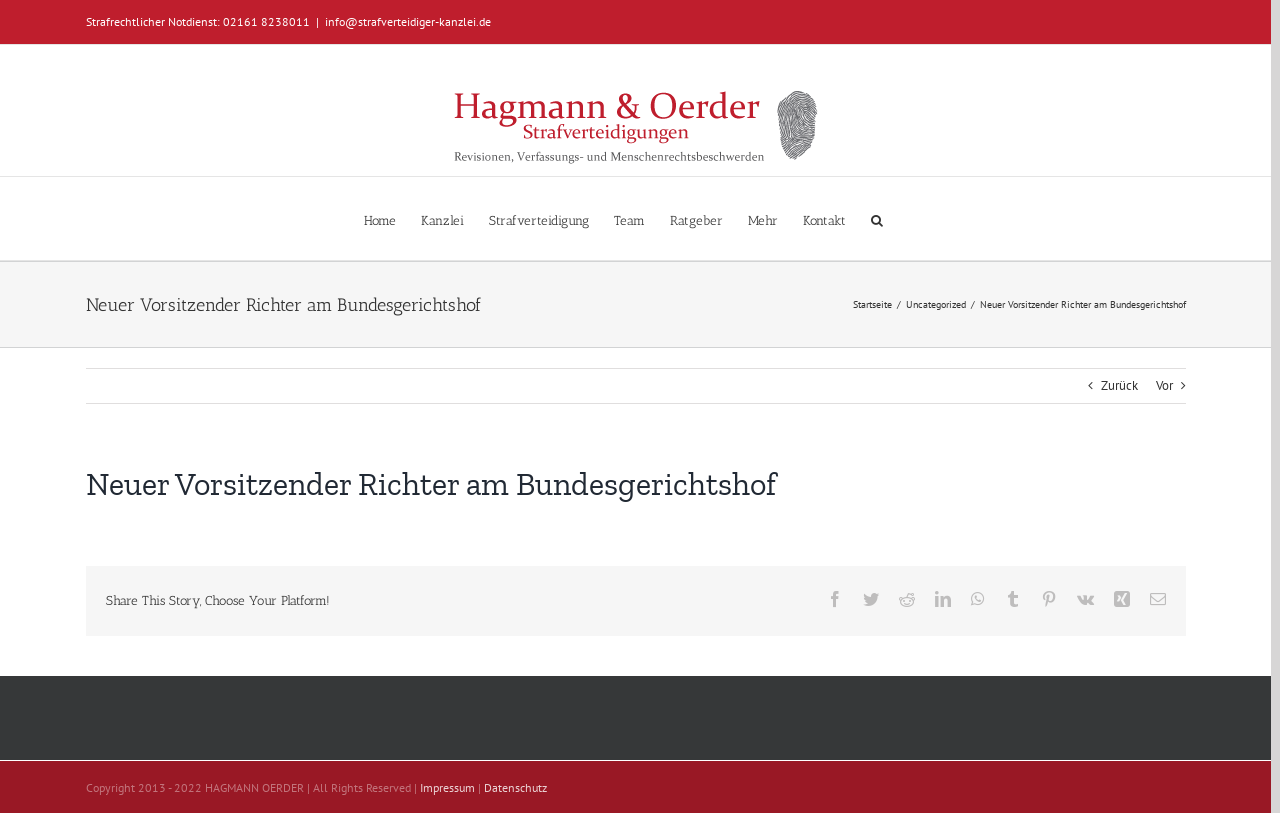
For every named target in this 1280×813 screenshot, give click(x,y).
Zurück (1119, 385)
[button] (877, 218)
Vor (1164, 385)
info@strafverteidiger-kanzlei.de (408, 21)
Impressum (447, 787)
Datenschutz (515, 787)
